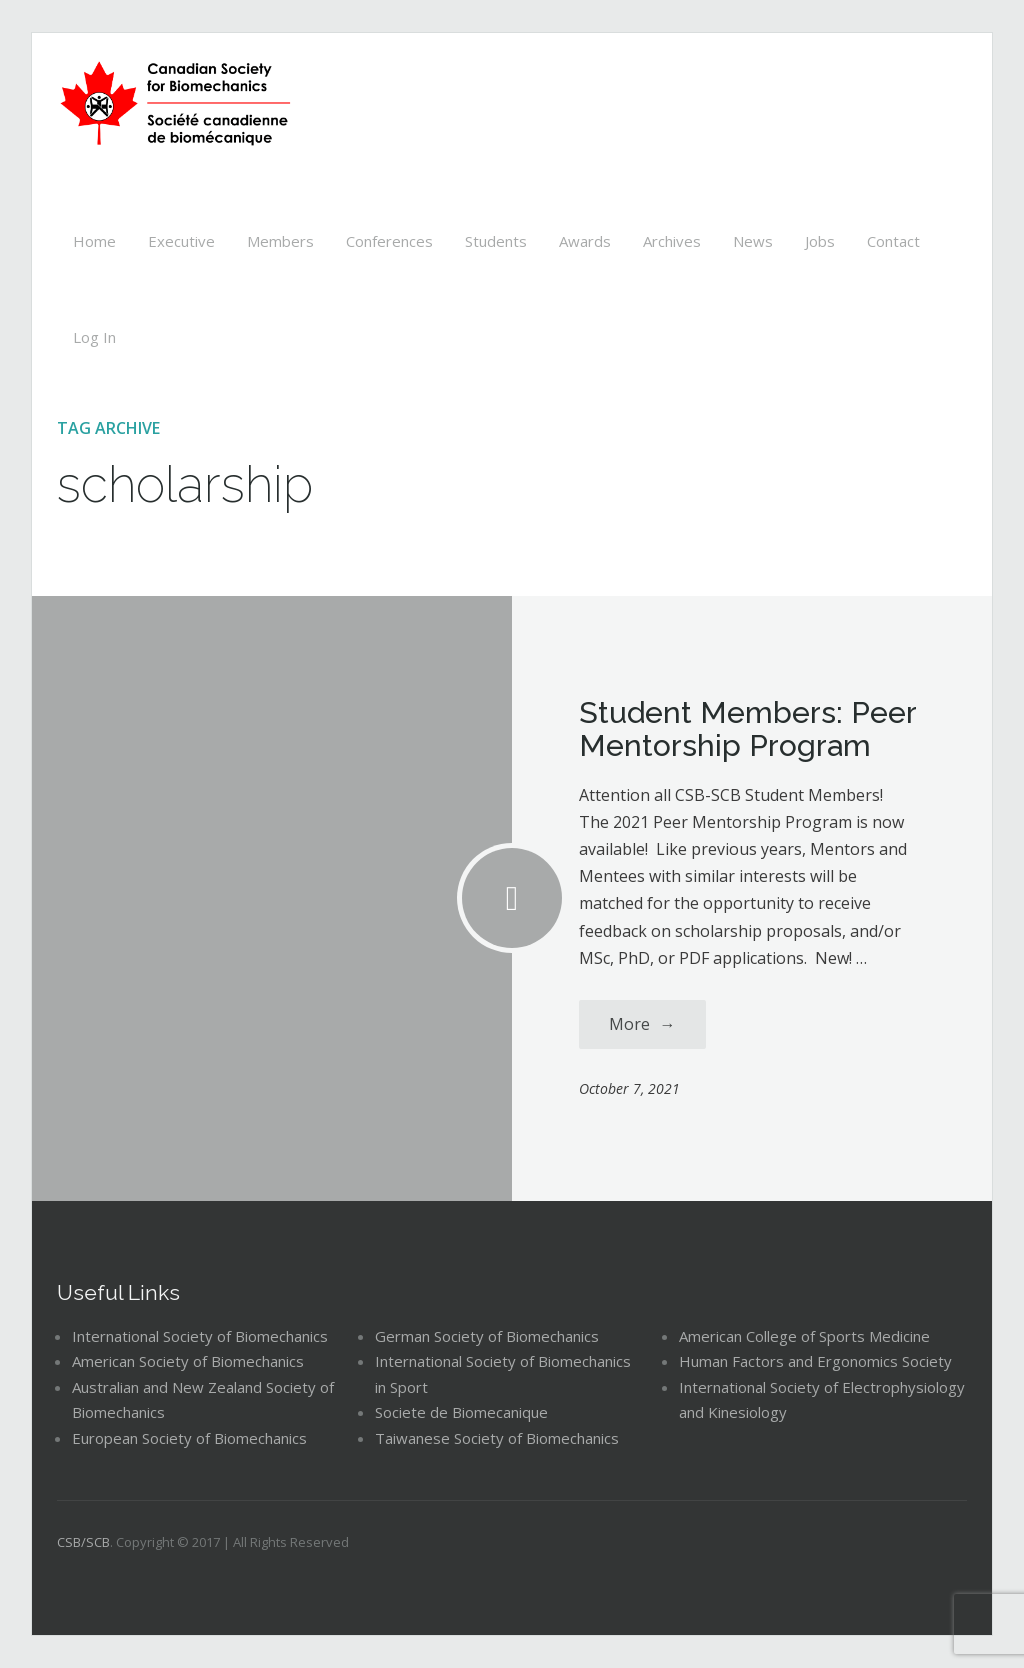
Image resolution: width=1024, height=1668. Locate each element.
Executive (181, 241)
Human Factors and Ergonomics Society (815, 1361)
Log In (94, 337)
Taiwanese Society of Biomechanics (497, 1438)
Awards (585, 241)
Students (496, 241)
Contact (893, 241)
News (753, 241)
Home (94, 241)
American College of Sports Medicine (804, 1336)
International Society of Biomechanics (200, 1336)
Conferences (389, 241)
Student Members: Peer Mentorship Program (747, 729)
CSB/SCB (83, 1542)
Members (280, 241)
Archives (672, 241)
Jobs (820, 241)
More (642, 1024)
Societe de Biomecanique (461, 1412)
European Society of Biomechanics (189, 1438)
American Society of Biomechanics (188, 1361)
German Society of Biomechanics (487, 1336)
